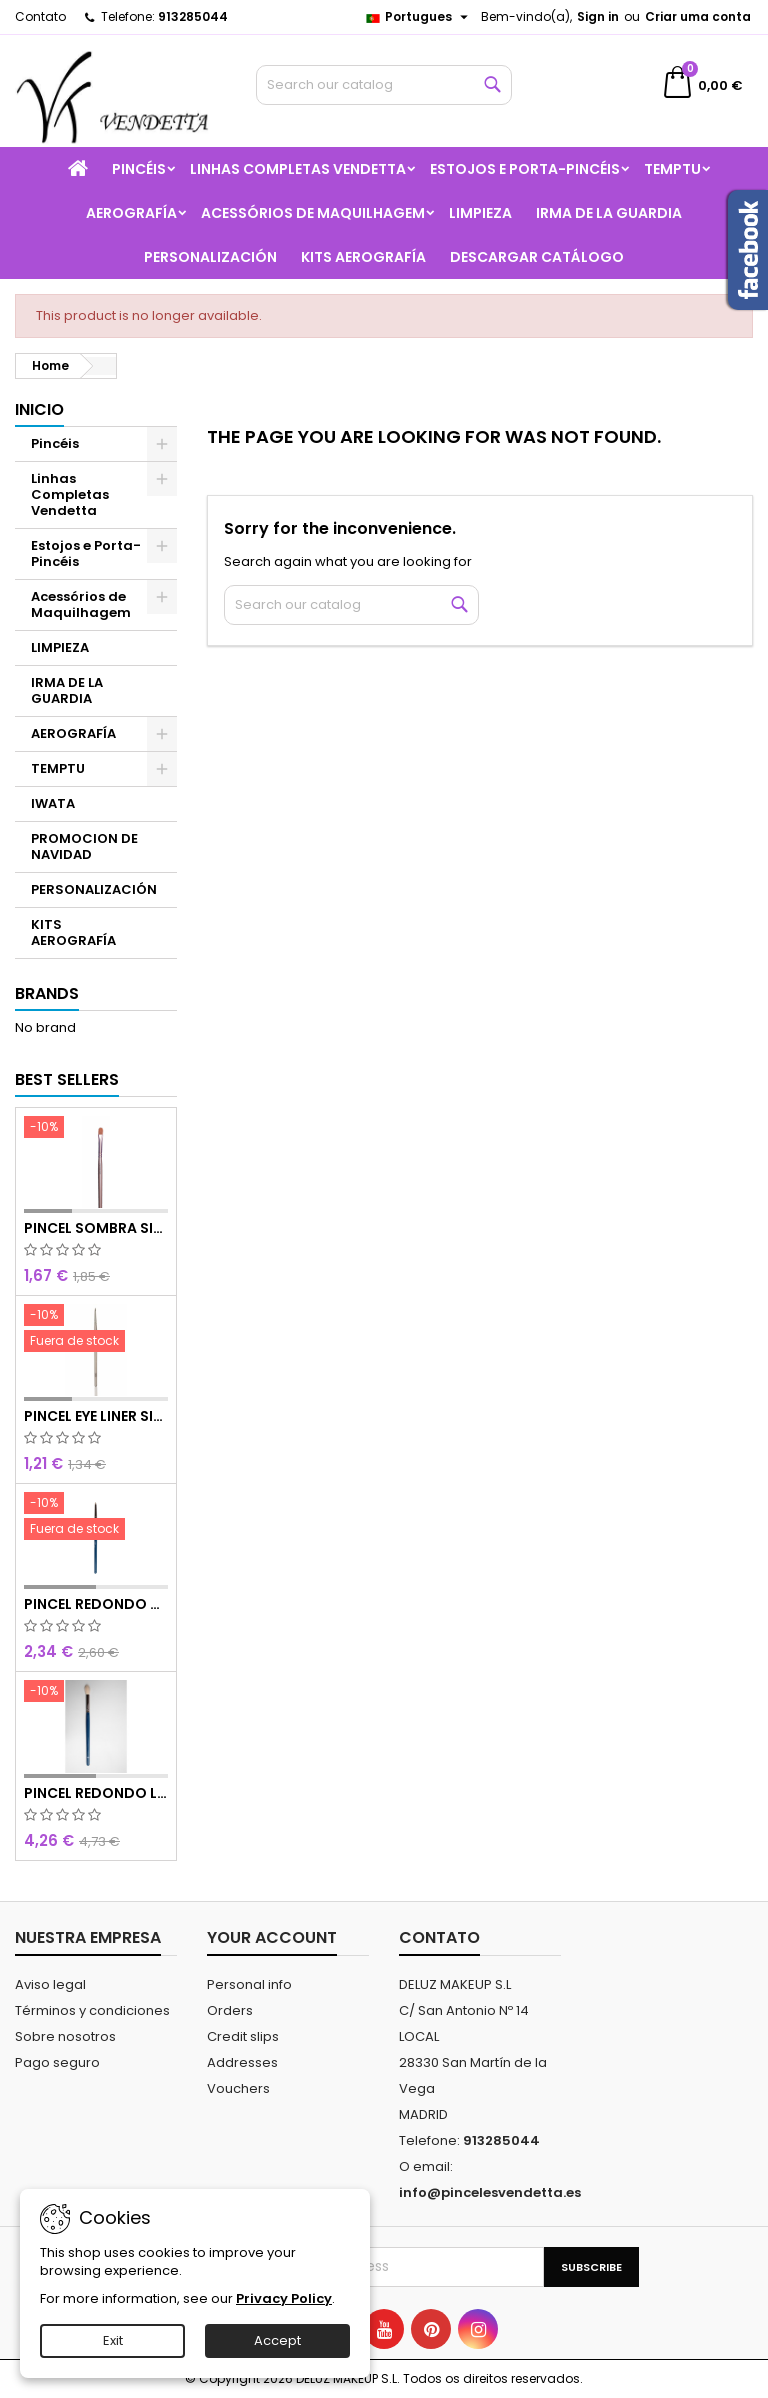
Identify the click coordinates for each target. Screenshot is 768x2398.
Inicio (39, 409)
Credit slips (243, 2036)
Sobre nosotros (65, 2036)
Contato (40, 16)
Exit (113, 2340)
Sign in (598, 16)
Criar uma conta (698, 16)
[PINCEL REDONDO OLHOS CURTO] (96, 1518)
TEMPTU (672, 169)
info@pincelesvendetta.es (490, 2192)
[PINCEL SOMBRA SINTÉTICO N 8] (96, 1129)
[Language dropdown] (419, 17)
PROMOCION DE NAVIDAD (84, 846)
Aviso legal (50, 1984)
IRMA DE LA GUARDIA (609, 213)
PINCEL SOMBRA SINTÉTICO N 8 (96, 1228)
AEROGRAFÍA (131, 213)
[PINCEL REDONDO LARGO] (96, 1693)
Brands (47, 993)
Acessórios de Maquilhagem (313, 213)
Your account (272, 1937)
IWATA (53, 803)
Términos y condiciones (92, 2010)
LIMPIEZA (480, 213)
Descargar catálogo (537, 257)
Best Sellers (67, 1079)
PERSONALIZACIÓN (210, 257)
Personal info (249, 1984)
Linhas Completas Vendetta (298, 169)
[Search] (384, 85)
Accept (277, 2340)
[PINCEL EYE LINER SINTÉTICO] (96, 1330)
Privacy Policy (284, 2298)
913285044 (193, 16)
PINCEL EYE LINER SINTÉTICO (96, 1416)
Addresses (242, 2062)
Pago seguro (57, 2062)
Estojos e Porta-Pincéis (525, 169)
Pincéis (139, 169)
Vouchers (238, 2088)
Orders (230, 2010)
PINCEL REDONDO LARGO (96, 1793)
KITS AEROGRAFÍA (363, 257)
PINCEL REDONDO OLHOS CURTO (96, 1604)
